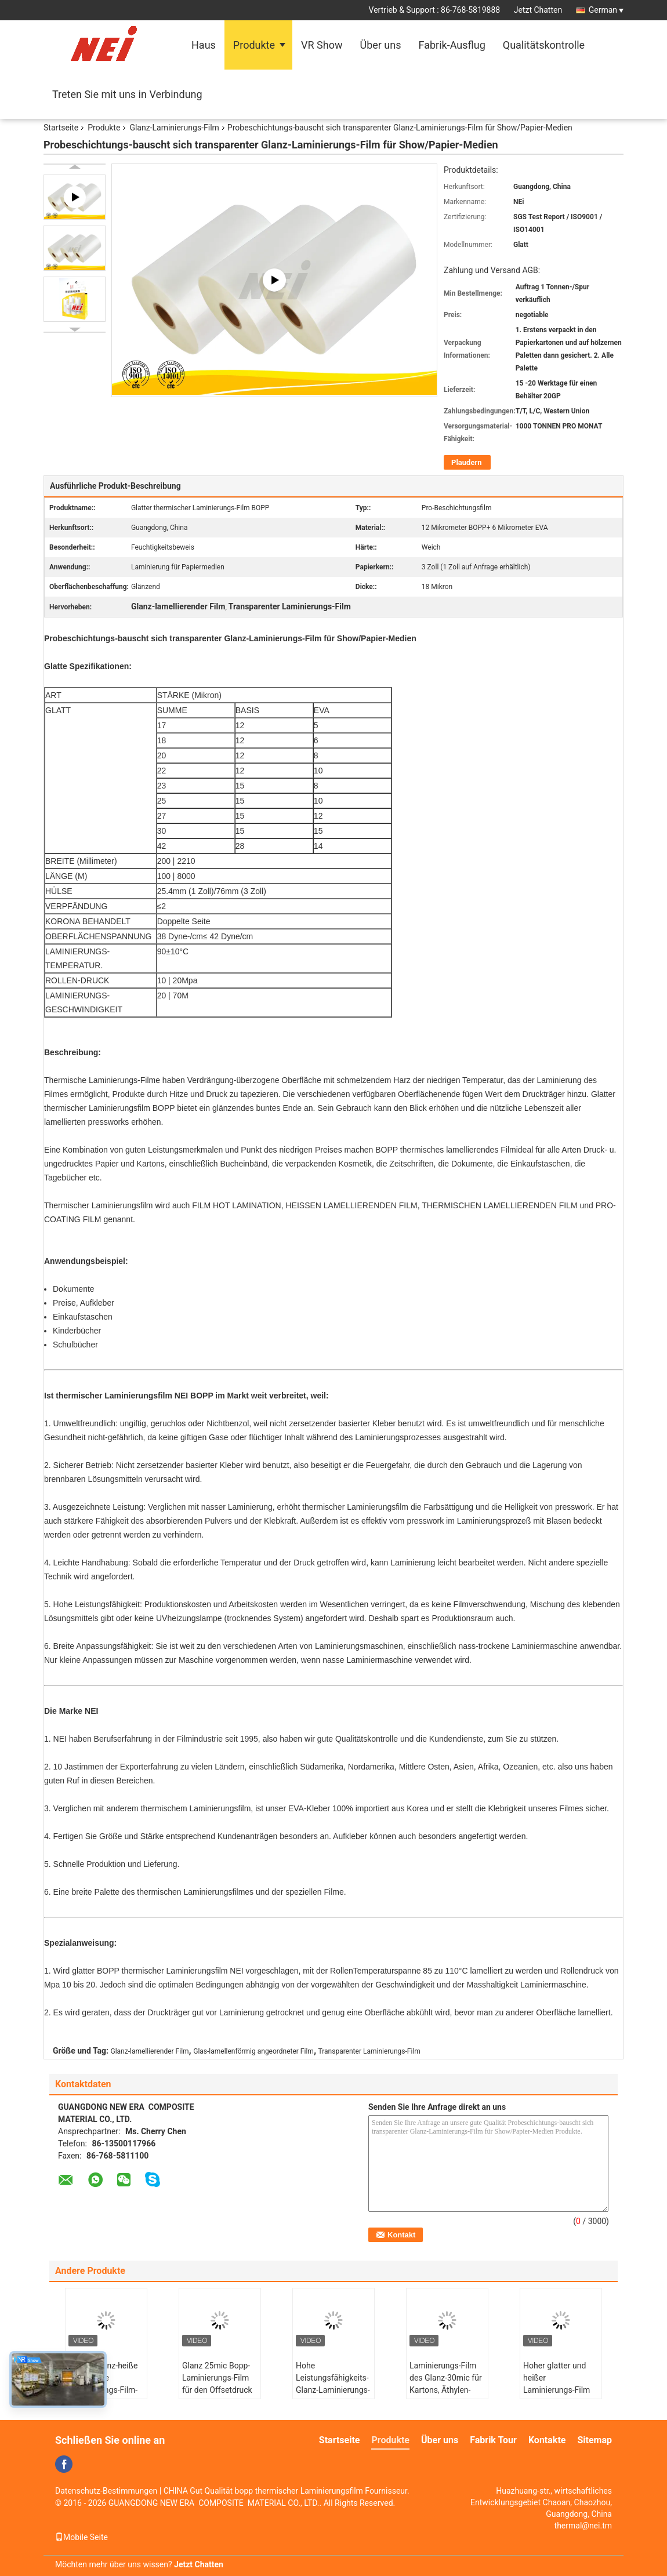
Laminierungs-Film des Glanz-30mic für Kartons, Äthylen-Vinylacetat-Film (445, 2384)
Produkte (254, 45)
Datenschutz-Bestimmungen (106, 2490)
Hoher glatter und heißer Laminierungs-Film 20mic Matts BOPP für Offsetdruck (557, 2390)
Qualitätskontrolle (544, 45)
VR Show (321, 45)
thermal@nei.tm (583, 2525)
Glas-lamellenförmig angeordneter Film (253, 2051)
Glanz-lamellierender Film (150, 2051)
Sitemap (594, 2440)
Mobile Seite (81, 2537)
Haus (203, 45)
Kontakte (547, 2440)
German (606, 9)
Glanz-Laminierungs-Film (174, 127)
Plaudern (466, 462)
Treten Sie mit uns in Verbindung (127, 94)
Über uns (380, 45)
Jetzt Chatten (538, 9)
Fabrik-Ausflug (452, 45)
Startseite (61, 127)
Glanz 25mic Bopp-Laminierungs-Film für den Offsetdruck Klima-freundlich (217, 2384)
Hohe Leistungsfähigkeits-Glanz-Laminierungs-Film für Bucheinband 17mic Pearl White (333, 2396)
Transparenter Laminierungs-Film (369, 2051)
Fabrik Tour (493, 2440)
